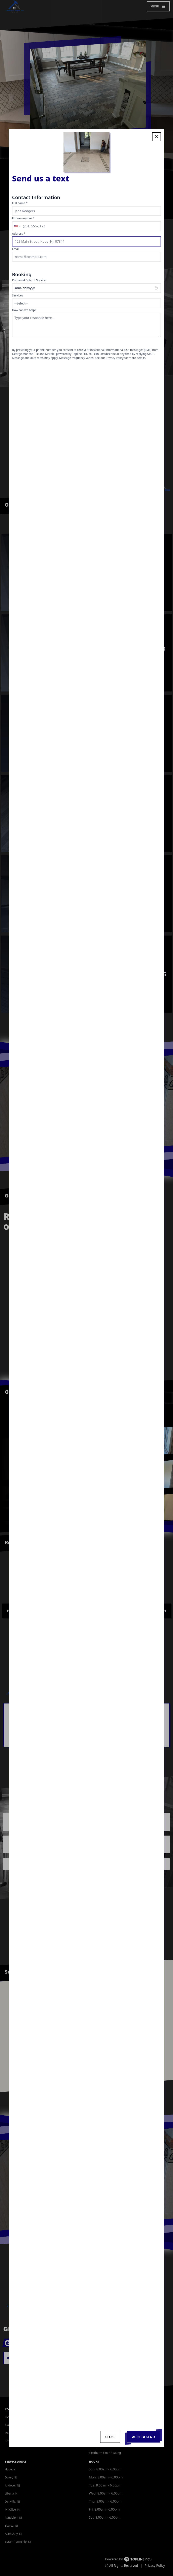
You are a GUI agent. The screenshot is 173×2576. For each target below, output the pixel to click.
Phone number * (23, 218)
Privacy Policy (114, 358)
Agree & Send (143, 2437)
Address (18, 233)
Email (15, 249)
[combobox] (16, 226)
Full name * (20, 203)
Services (17, 295)
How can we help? (24, 310)
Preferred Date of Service (29, 280)
